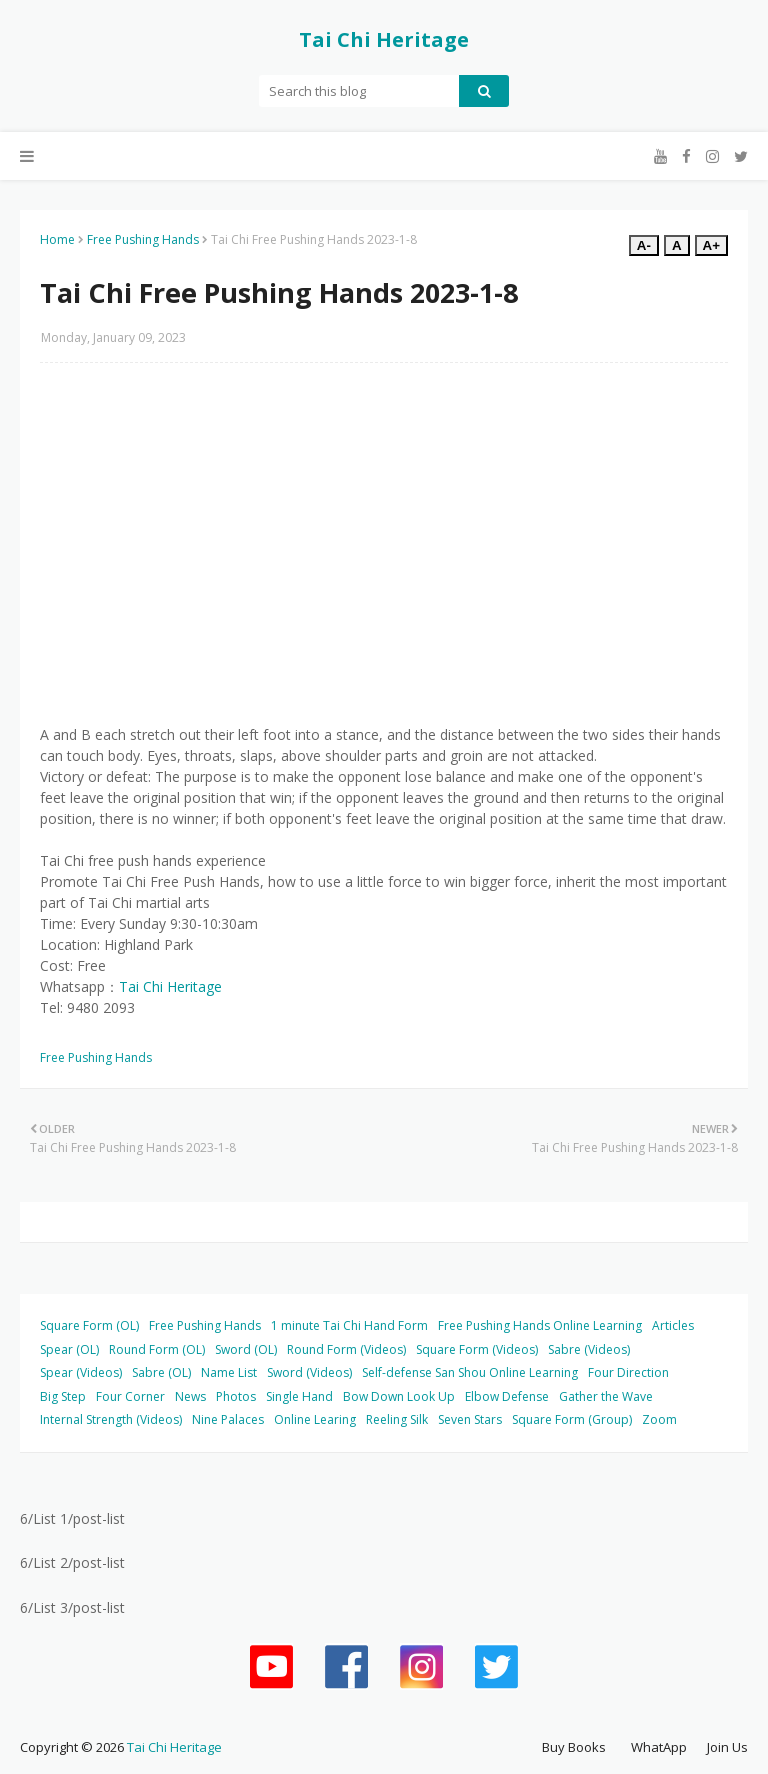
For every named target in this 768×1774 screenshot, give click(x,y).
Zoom (659, 1419)
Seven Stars (470, 1419)
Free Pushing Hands (143, 239)
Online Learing (315, 1419)
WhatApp (659, 1747)
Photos (236, 1396)
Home (57, 239)
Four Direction (628, 1372)
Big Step (63, 1396)
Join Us (727, 1747)
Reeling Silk (397, 1419)
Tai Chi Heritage (384, 39)
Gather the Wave (606, 1396)
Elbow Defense (507, 1396)
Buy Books (574, 1747)
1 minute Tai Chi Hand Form (349, 1325)
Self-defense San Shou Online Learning (470, 1372)
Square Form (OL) (89, 1325)
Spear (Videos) (81, 1372)
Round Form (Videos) (346, 1349)
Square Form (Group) (572, 1419)
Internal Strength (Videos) (111, 1419)
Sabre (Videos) (589, 1349)
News (190, 1396)
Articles (673, 1325)
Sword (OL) (246, 1349)
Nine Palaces (228, 1419)
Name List (229, 1372)
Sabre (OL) (161, 1372)
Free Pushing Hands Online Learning (540, 1325)
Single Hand (299, 1396)
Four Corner (130, 1396)
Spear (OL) (69, 1349)
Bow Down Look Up (399, 1396)
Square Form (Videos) (477, 1349)
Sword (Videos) (309, 1372)
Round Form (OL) (157, 1349)
